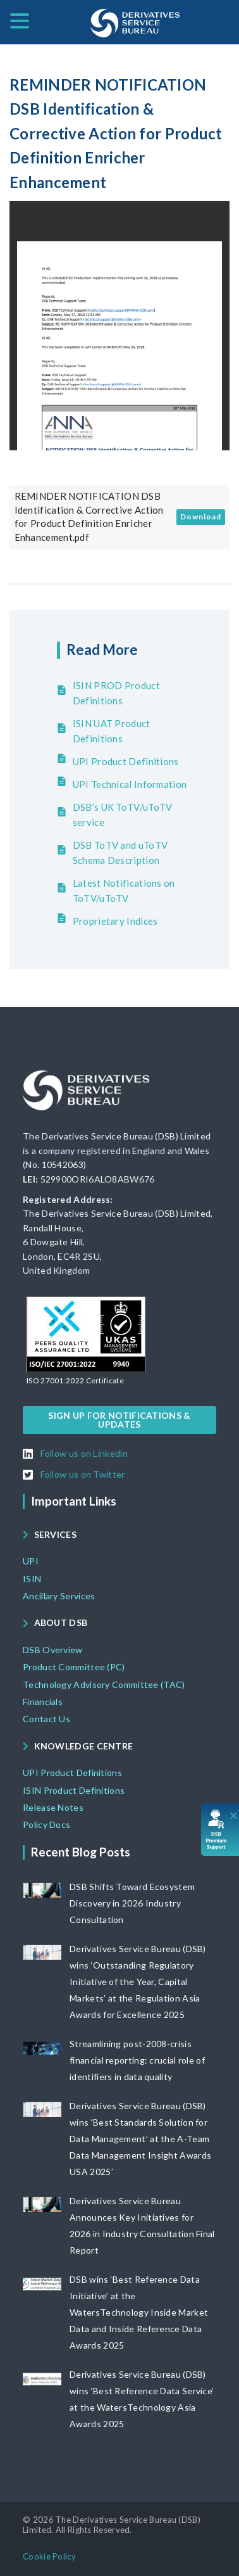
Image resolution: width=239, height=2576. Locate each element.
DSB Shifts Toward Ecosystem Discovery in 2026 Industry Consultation (132, 1903)
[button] (75, 1381)
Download (200, 516)
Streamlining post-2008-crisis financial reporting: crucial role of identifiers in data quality (137, 2060)
